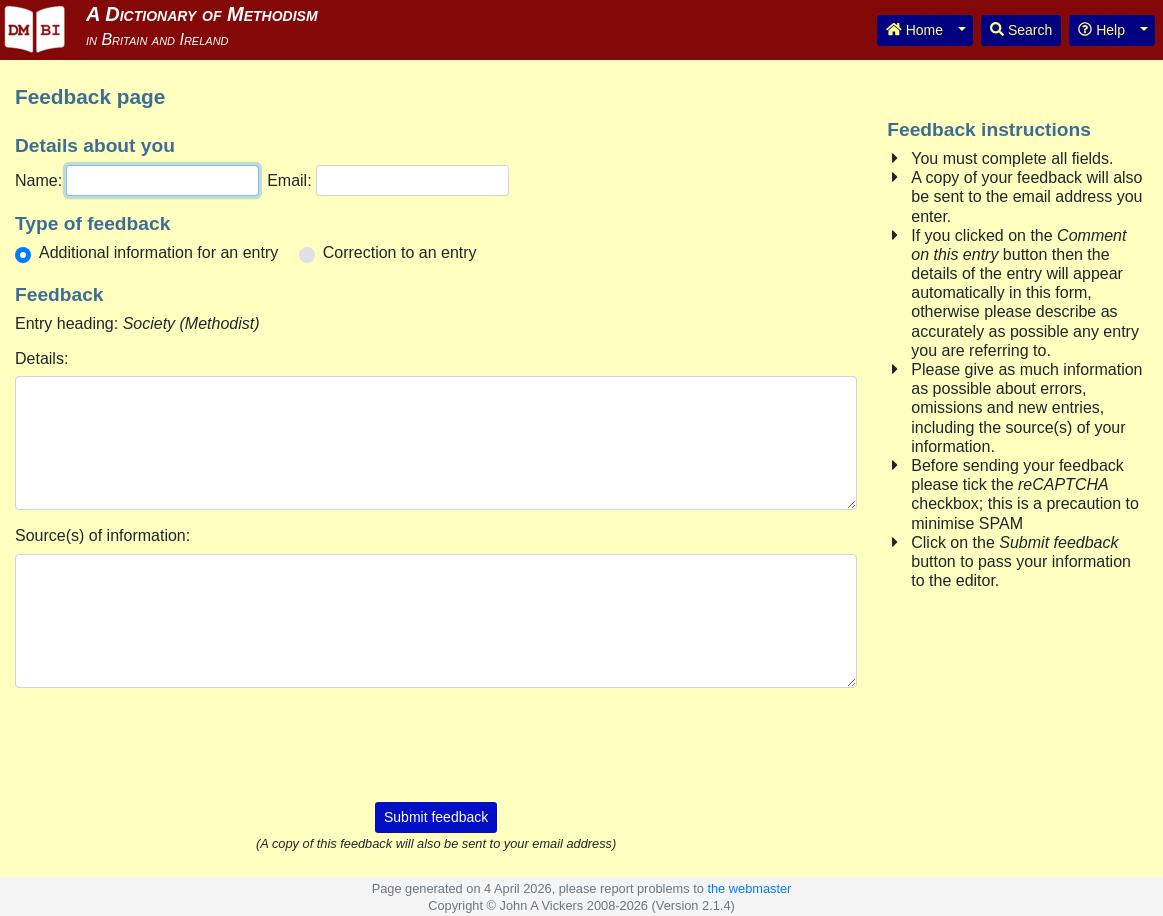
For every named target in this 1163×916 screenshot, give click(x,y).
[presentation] (436, 743)
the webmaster (749, 888)
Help (1101, 30)
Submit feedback (436, 817)
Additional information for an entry (158, 252)
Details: (41, 358)
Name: (38, 180)
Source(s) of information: (102, 535)
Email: (289, 180)
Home (914, 30)
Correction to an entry (400, 252)
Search (1021, 30)
